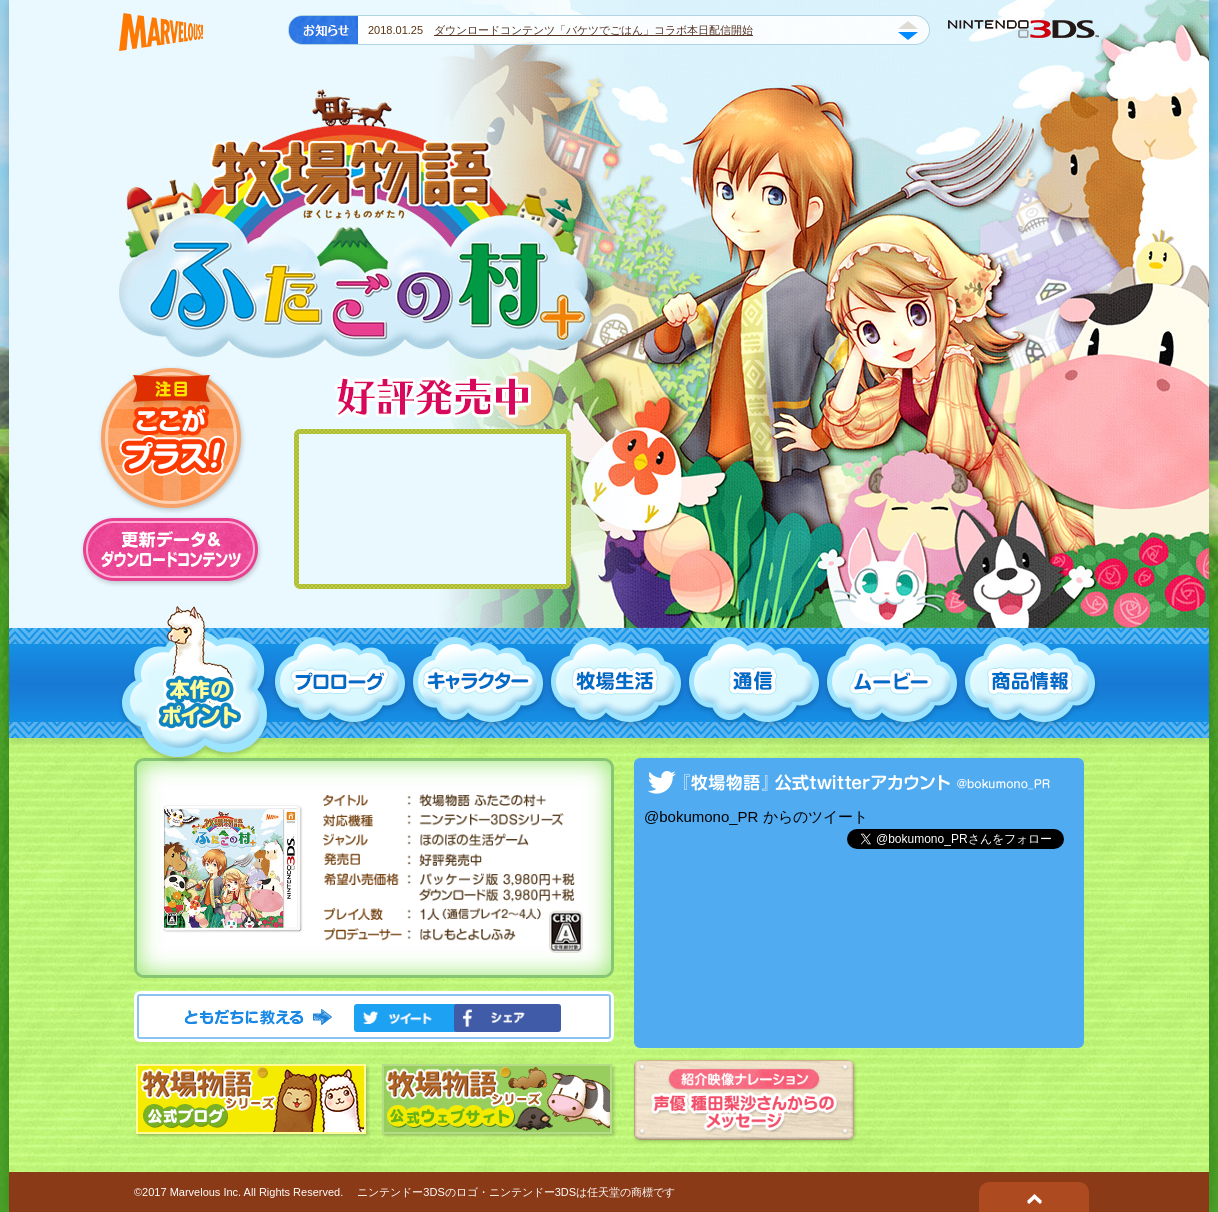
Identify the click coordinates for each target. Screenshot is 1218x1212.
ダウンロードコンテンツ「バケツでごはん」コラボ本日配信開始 (593, 30)
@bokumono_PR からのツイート (756, 816)
